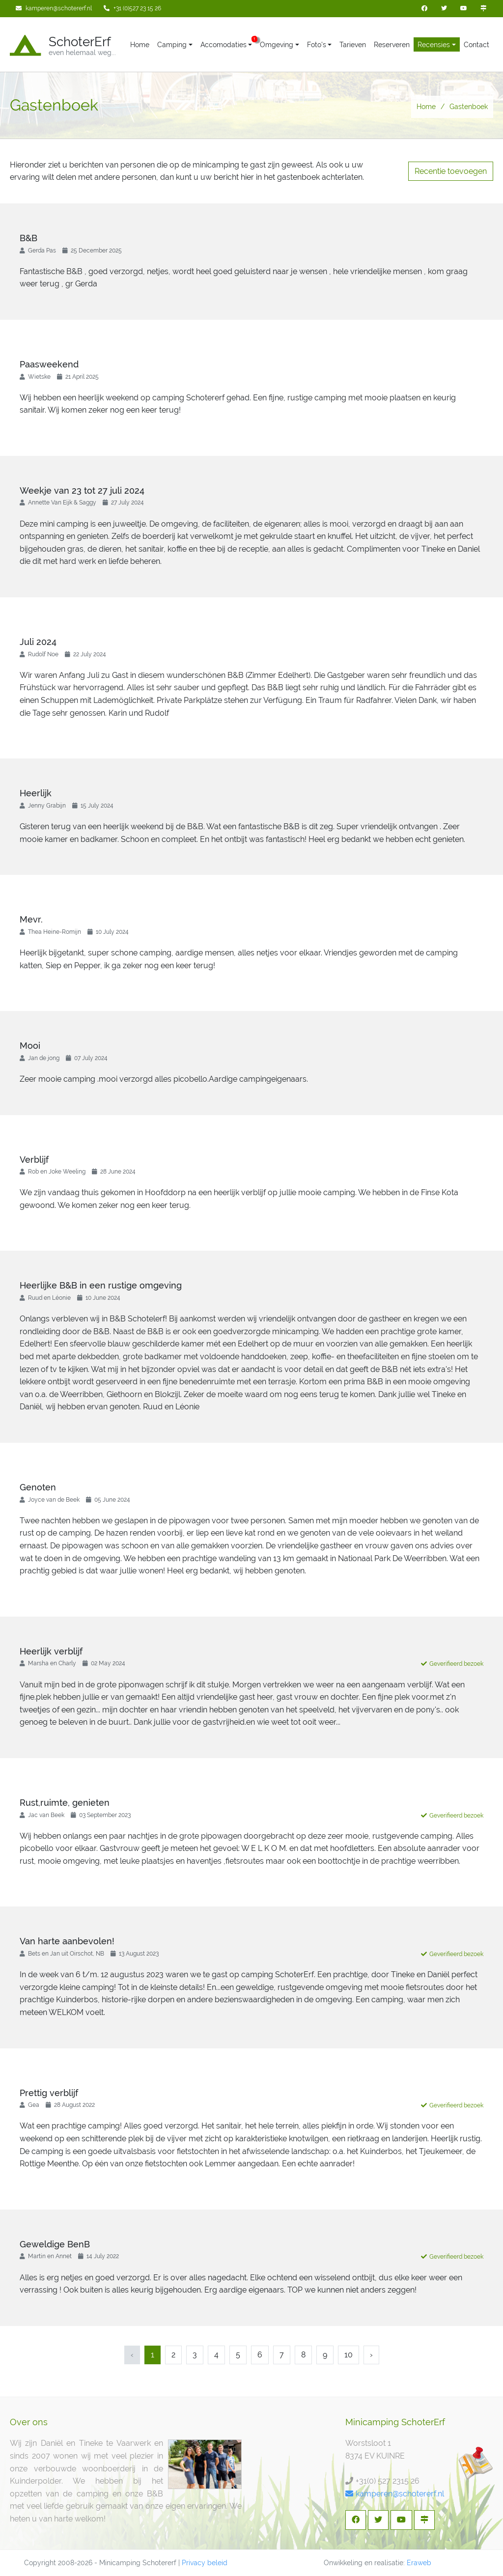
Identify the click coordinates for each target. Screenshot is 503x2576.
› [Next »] (371, 2354)
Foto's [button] (316, 45)
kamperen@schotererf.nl (394, 2493)
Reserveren (392, 45)
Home (139, 45)
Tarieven (352, 45)
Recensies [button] (434, 45)
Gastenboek (468, 107)
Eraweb (419, 2563)
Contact (476, 45)
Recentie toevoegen (451, 171)
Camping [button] (172, 45)
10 (348, 2354)
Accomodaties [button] (223, 45)
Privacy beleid (204, 2563)
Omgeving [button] (276, 45)
